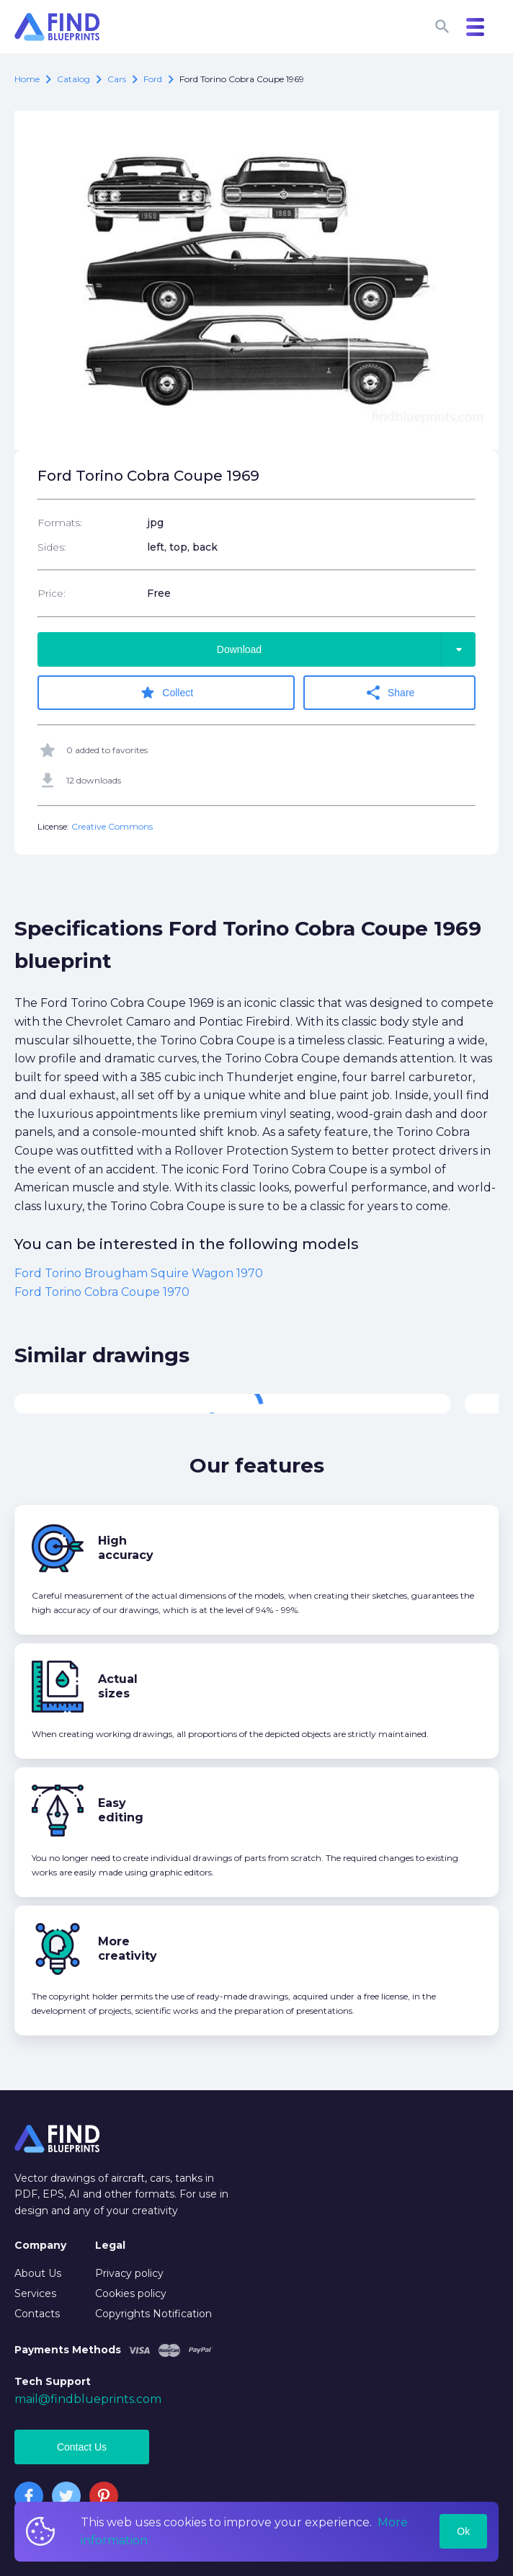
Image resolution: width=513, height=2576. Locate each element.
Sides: (51, 547)
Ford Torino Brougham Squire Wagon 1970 (138, 1273)
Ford (152, 79)
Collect (166, 692)
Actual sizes (118, 1686)
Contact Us (82, 2447)
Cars (116, 79)
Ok (463, 2531)
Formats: (59, 522)
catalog (73, 79)
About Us (37, 2273)
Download (346, 649)
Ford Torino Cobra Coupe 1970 (101, 1292)
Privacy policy (129, 2273)
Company (40, 2245)
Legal (110, 2245)
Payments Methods (67, 2349)
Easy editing (120, 1810)
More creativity (127, 1949)
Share (389, 692)
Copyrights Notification (153, 2313)
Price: (51, 593)
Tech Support (52, 2381)
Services (35, 2293)
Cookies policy (130, 2293)
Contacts (37, 2313)
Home (27, 79)
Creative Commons (112, 826)
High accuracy (125, 1548)
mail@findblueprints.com (87, 2399)
